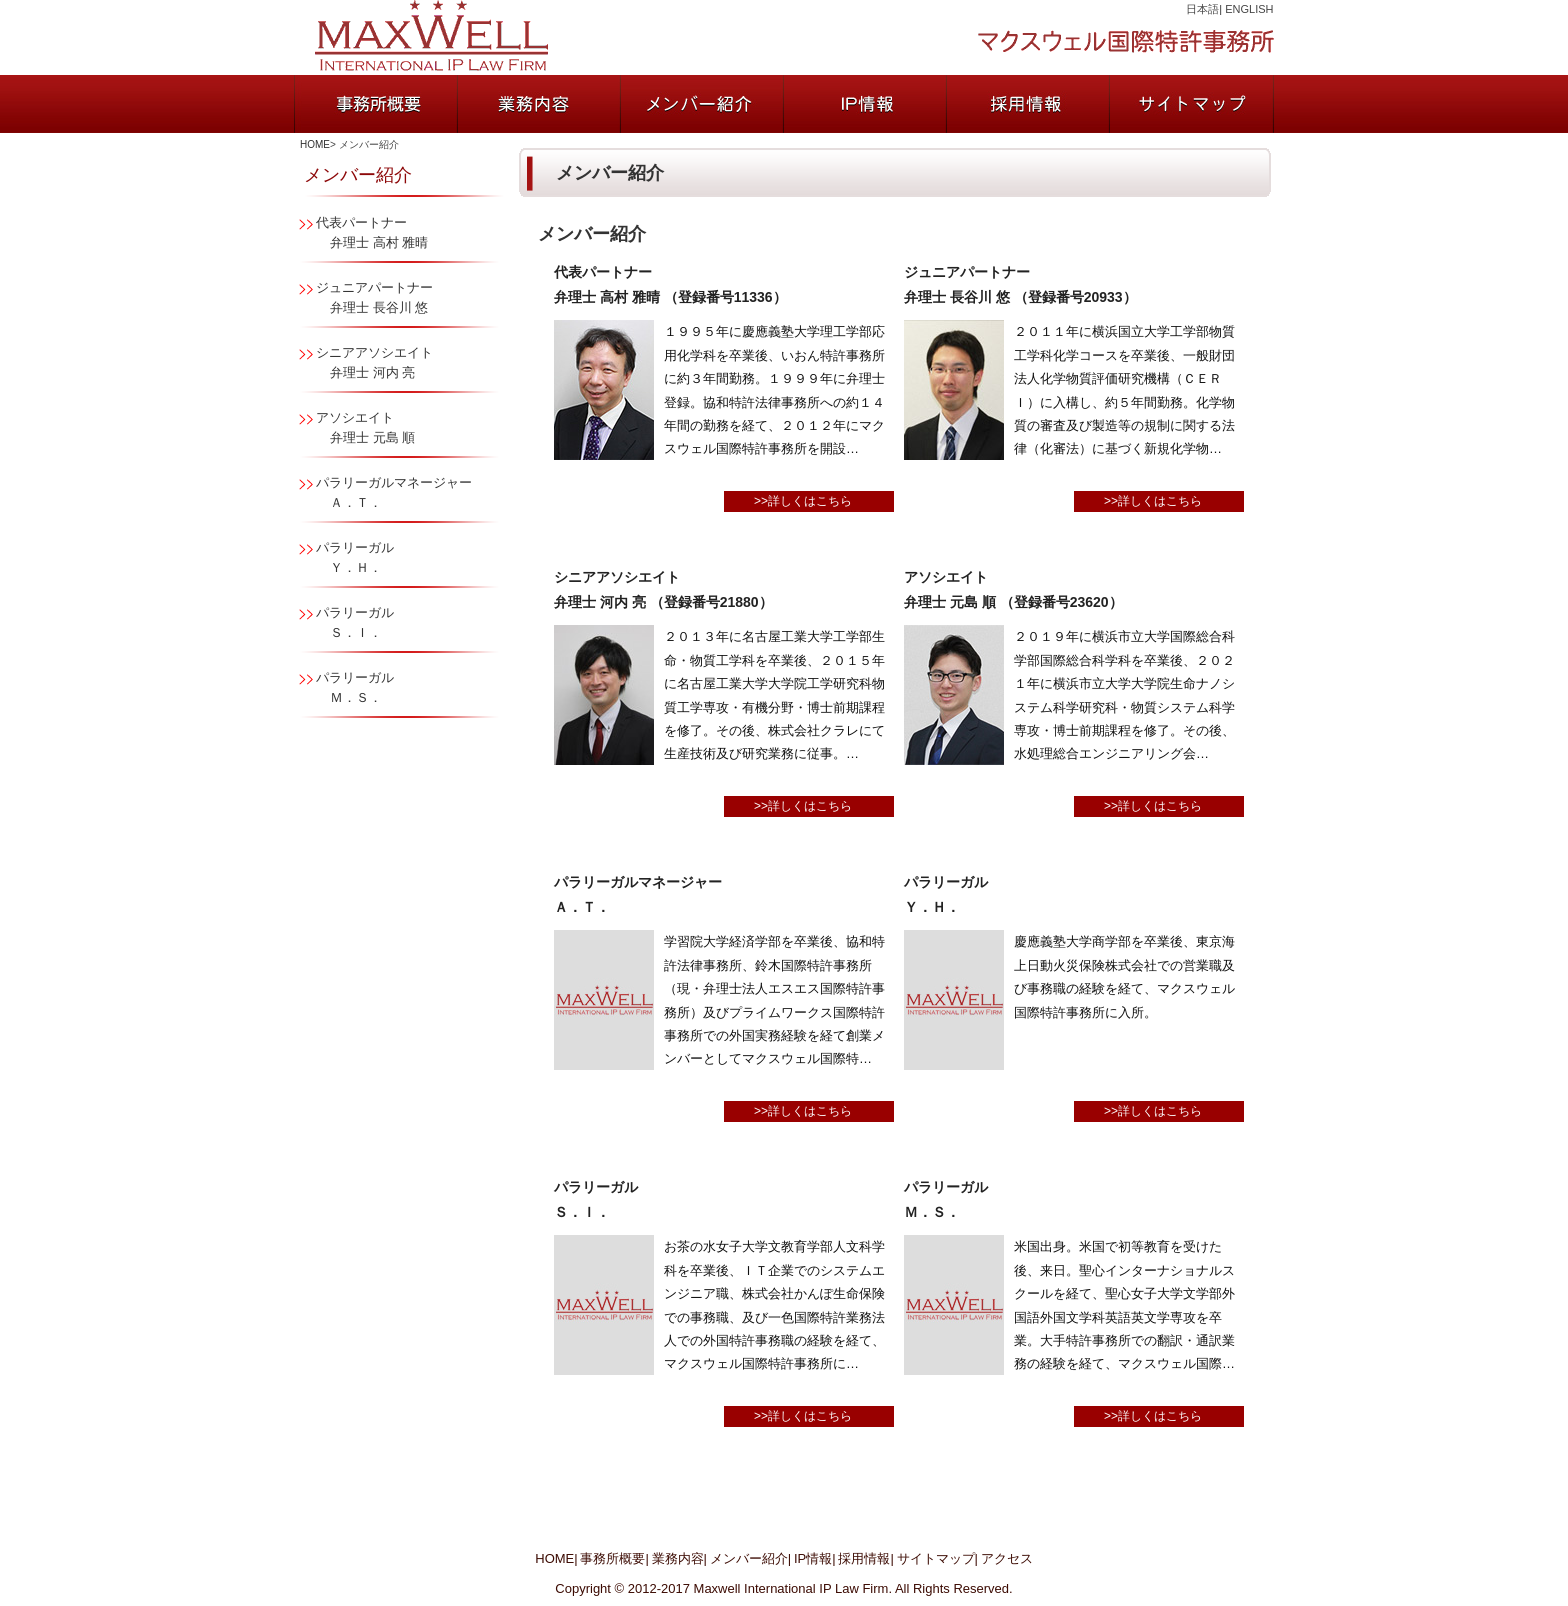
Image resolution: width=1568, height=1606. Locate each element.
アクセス (1007, 1558)
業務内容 (678, 1558)
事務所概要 (612, 1558)
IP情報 (813, 1558)
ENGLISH (1249, 9)
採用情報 (864, 1558)
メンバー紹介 (749, 1558)
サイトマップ (936, 1558)
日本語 (1202, 9)
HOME (315, 144)
